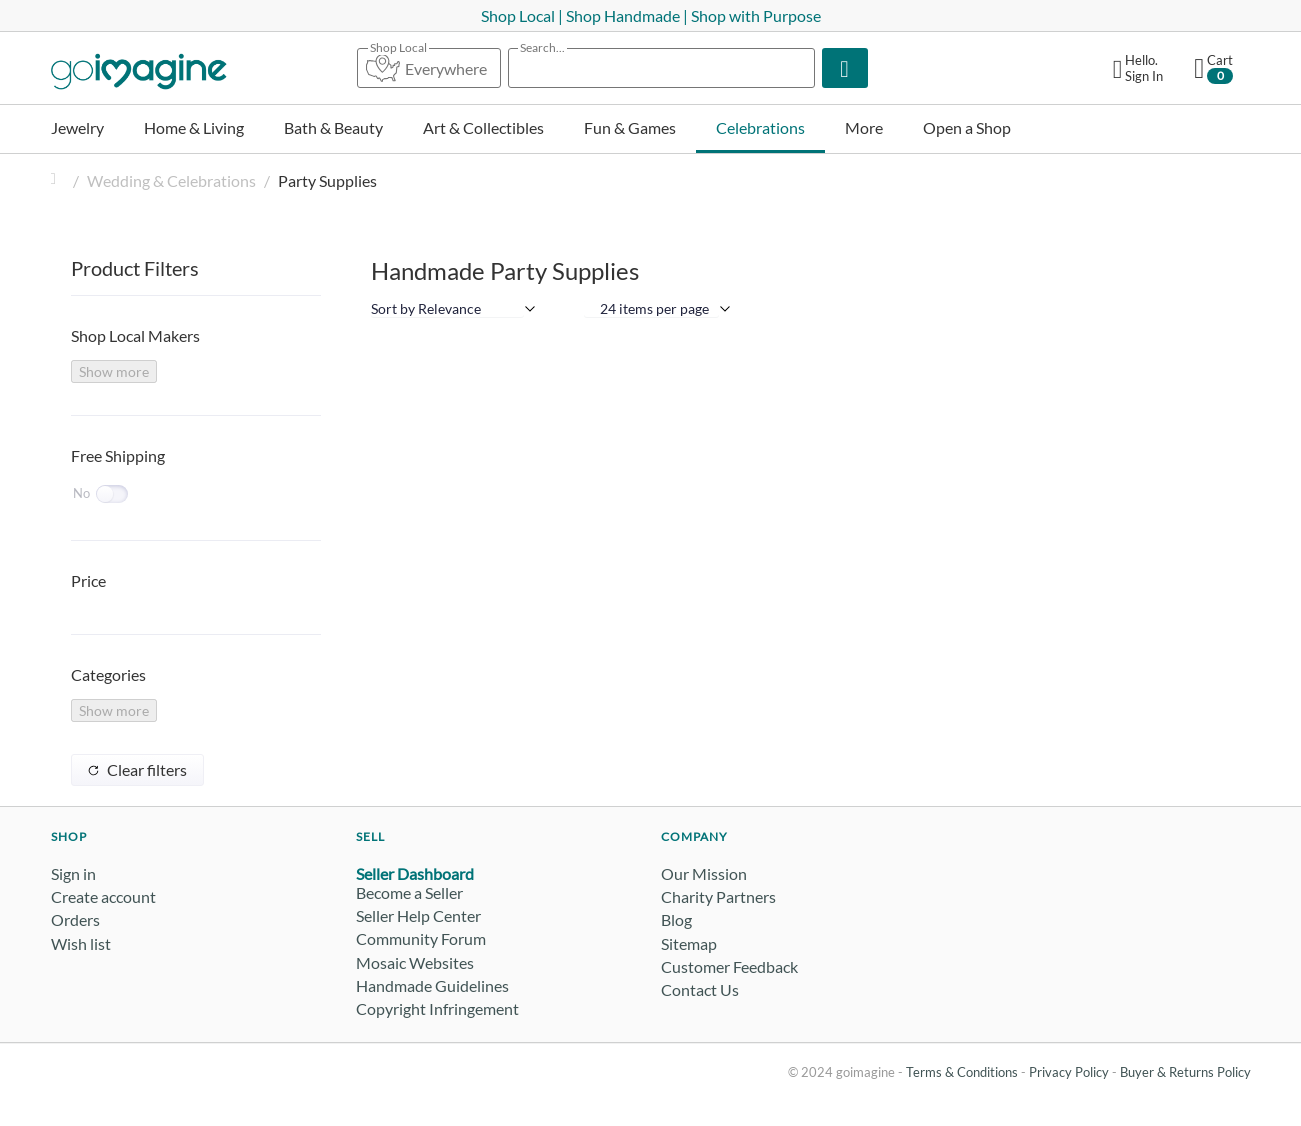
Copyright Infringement (437, 1008)
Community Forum (421, 938)
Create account (103, 896)
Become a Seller (409, 892)
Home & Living (194, 127)
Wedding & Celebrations (171, 180)
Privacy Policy (1069, 1072)
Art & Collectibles (483, 127)
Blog (676, 919)
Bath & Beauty (333, 127)
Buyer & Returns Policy (1185, 1072)
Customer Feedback (729, 966)
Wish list (81, 943)
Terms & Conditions (962, 1072)
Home (59, 180)
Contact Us (700, 989)
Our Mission (704, 873)
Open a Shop (967, 127)
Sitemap (689, 943)
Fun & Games (630, 127)
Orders (75, 919)
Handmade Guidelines (432, 985)
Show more (114, 371)
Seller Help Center (418, 915)
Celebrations (760, 127)
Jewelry (77, 127)
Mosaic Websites (415, 962)
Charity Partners (718, 896)
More (864, 127)
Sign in (73, 873)
